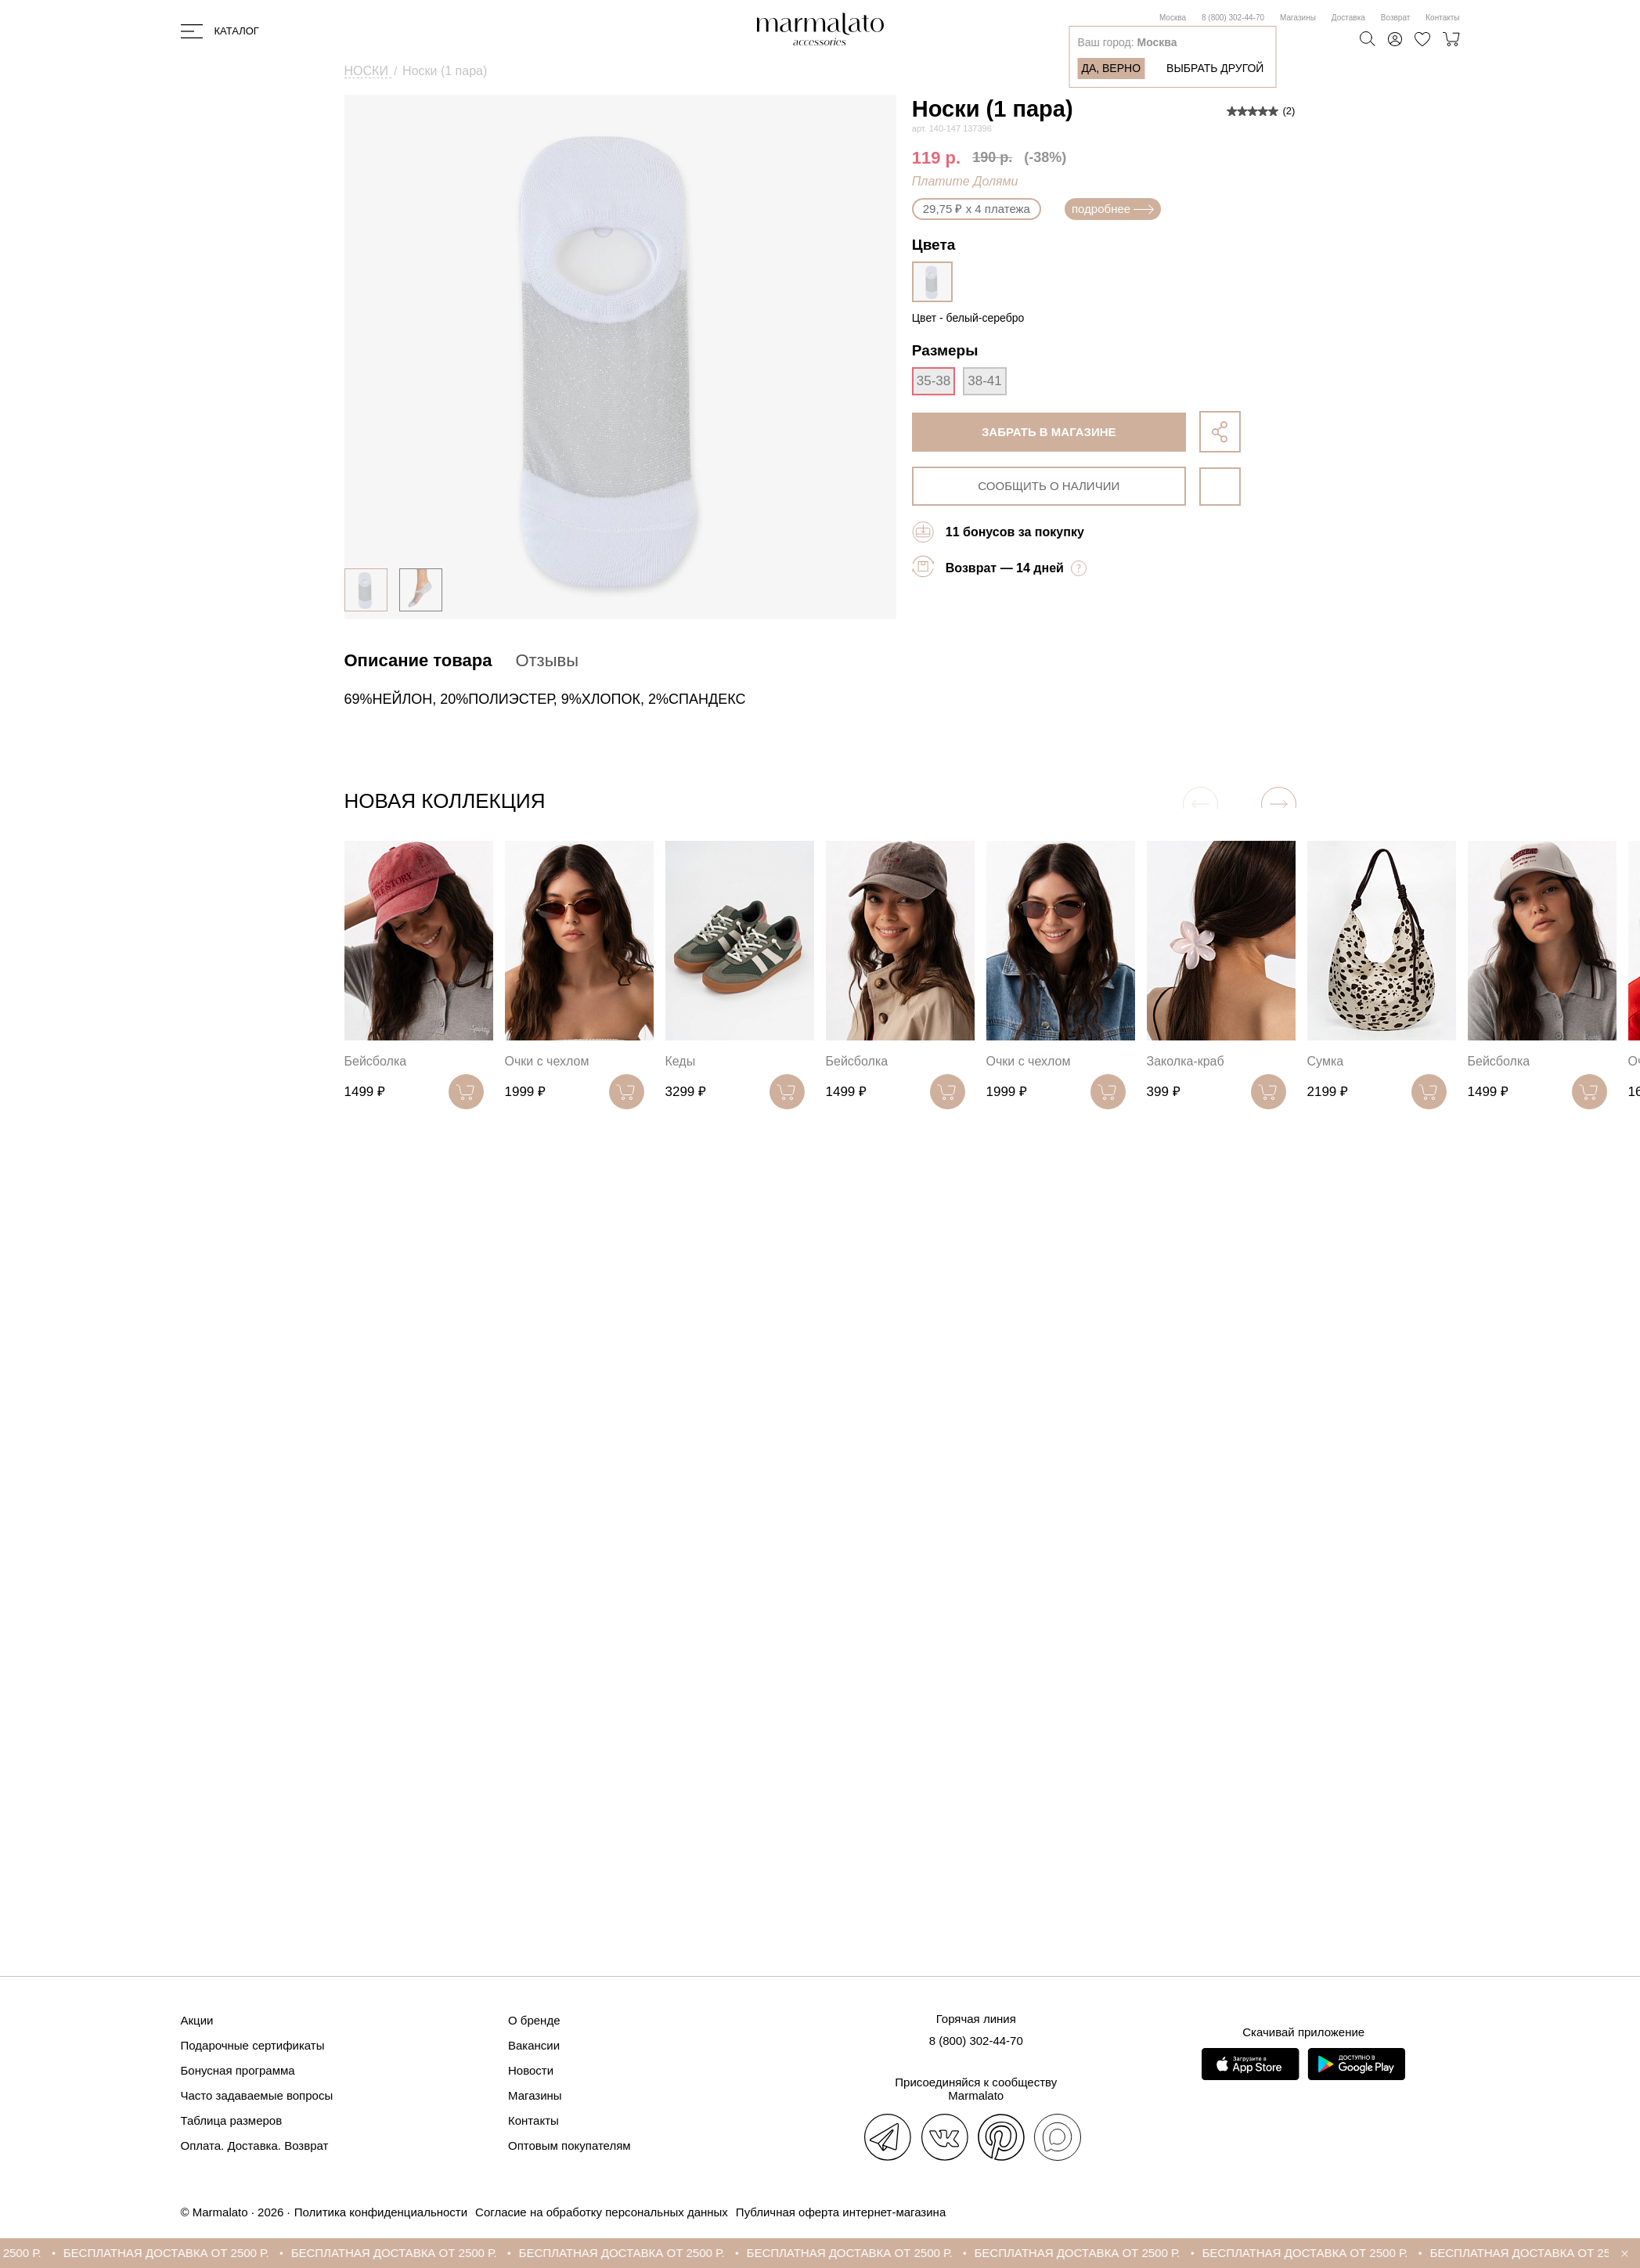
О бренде (534, 2020)
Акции (197, 2020)
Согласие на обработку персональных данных (601, 2212)
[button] (1278, 804)
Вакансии (534, 2045)
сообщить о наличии (1048, 485)
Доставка (1348, 17)
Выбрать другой (1214, 68)
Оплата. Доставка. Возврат (255, 2145)
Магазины (1298, 17)
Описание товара (418, 660)
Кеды (680, 1061)
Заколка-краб (1185, 1061)
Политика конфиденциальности (380, 2212)
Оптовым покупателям (569, 2145)
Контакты (1442, 17)
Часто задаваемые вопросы (257, 2095)
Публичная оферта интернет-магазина (841, 2212)
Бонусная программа (238, 2070)
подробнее (1113, 208)
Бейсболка (375, 1061)
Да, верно (1111, 68)
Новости (530, 2070)
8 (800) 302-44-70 (1233, 17)
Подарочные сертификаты (253, 2045)
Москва (1172, 17)
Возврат (1396, 17)
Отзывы (547, 660)
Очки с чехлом (547, 1061)
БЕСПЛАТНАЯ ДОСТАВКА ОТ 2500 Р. (176, 2252)
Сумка (1325, 1061)
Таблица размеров (232, 2120)
